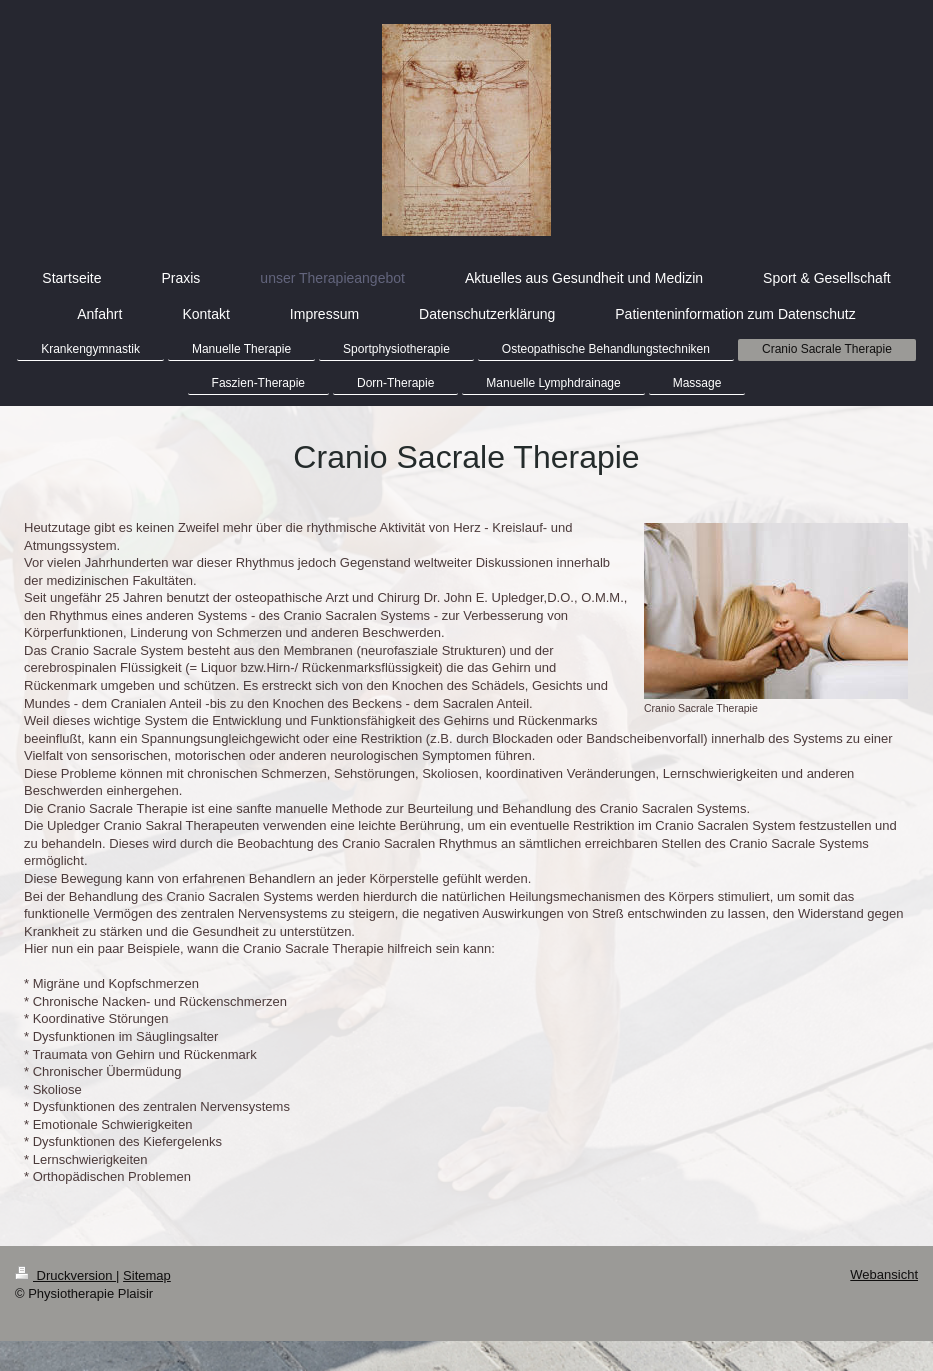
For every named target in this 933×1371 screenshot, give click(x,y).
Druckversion (65, 1275)
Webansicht (884, 1274)
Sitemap (147, 1275)
